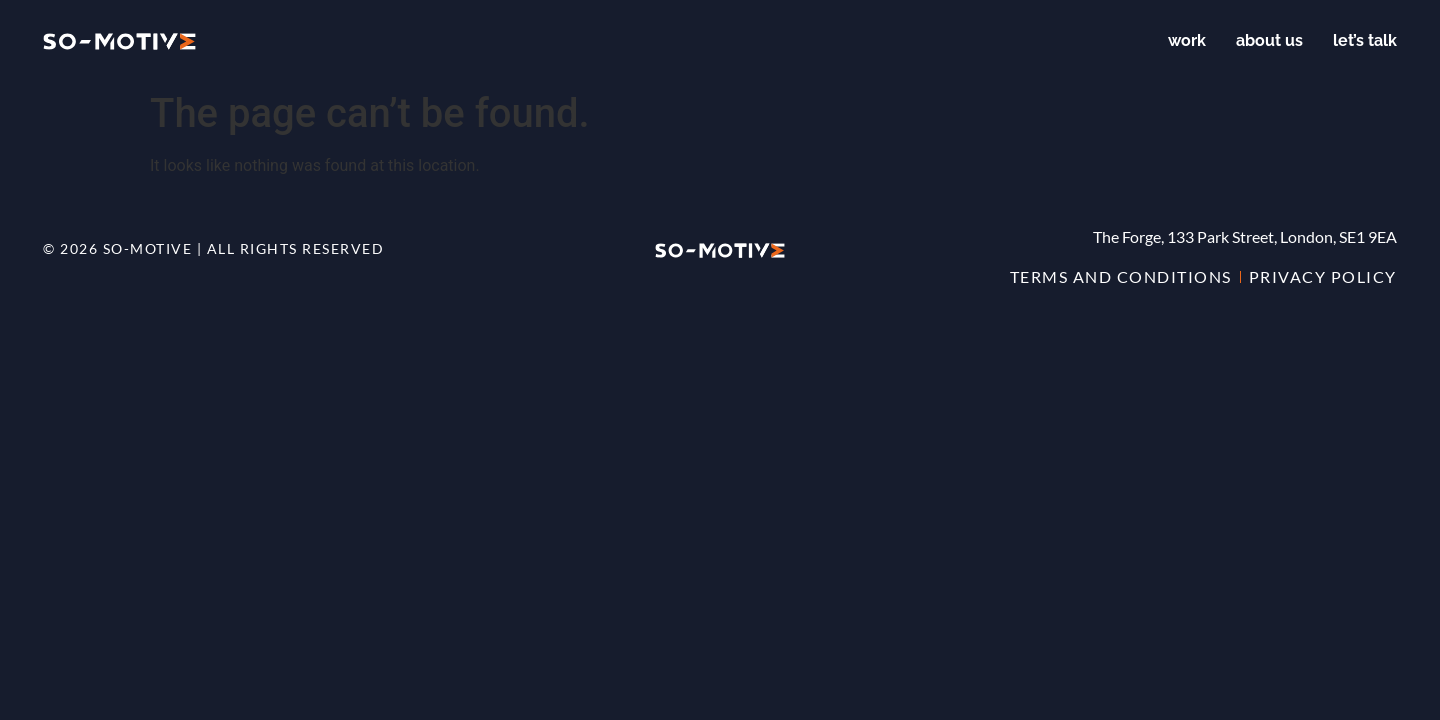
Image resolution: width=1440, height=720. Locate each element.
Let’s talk (1365, 40)
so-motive (148, 248)
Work (1187, 40)
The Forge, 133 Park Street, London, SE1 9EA (1245, 236)
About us (1269, 40)
